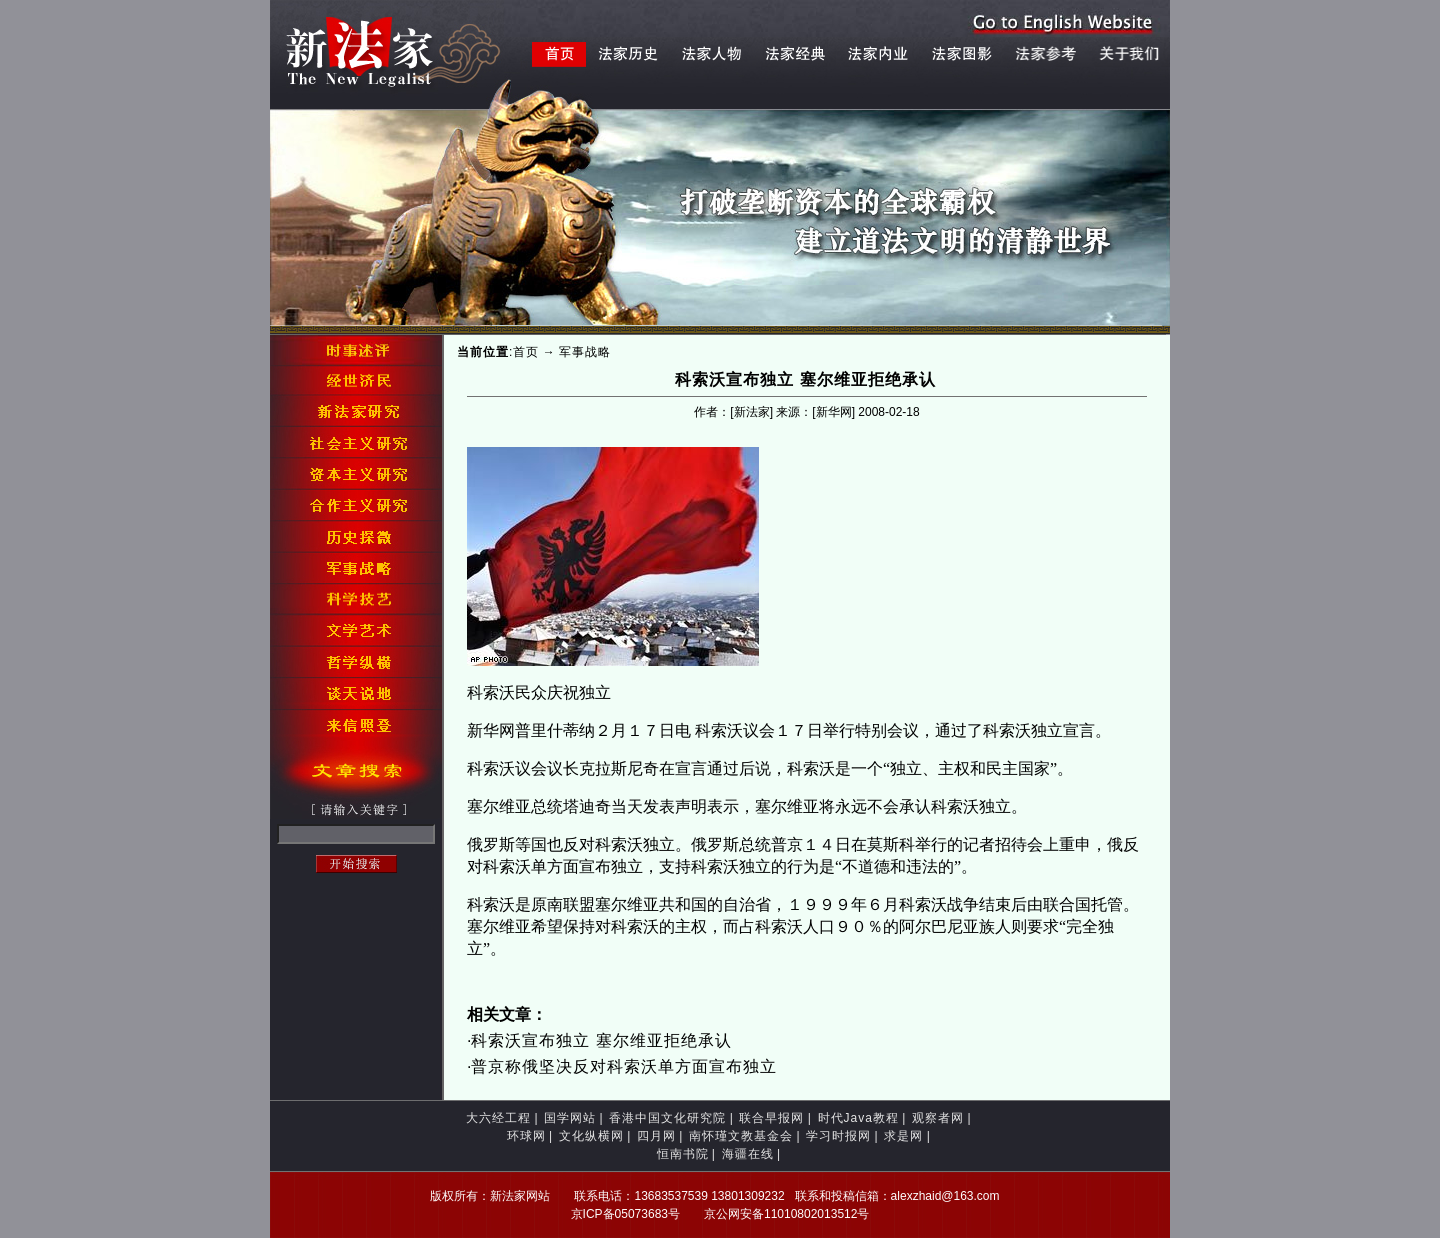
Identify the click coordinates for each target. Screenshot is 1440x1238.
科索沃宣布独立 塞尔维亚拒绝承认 (601, 1040)
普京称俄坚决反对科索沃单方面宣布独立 (624, 1066)
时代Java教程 (858, 1118)
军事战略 (585, 352)
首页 (526, 352)
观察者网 (938, 1118)
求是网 (903, 1136)
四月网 (656, 1136)
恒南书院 (683, 1154)
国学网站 (570, 1118)
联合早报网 (771, 1118)
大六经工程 (498, 1118)
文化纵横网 (591, 1136)
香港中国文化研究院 (667, 1118)
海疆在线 (748, 1154)
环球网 (526, 1136)
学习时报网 (838, 1136)
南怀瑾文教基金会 (741, 1136)
